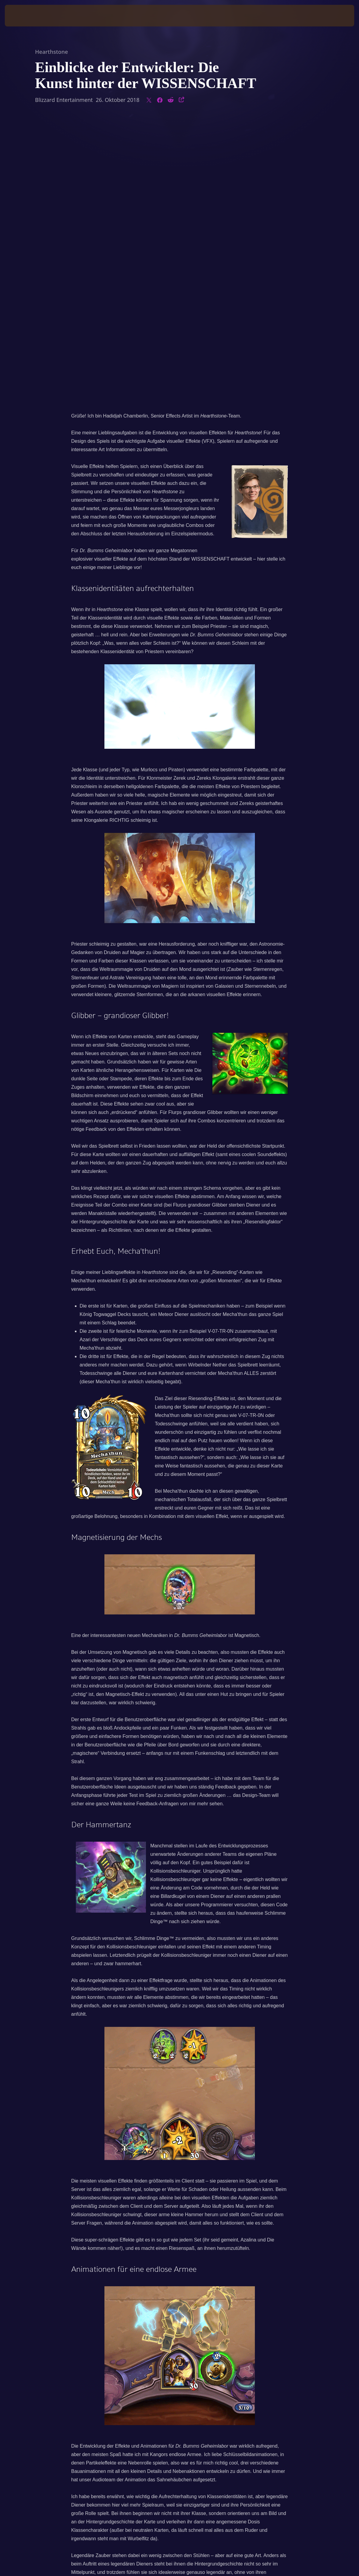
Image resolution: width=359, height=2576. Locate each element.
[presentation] (23, 15)
